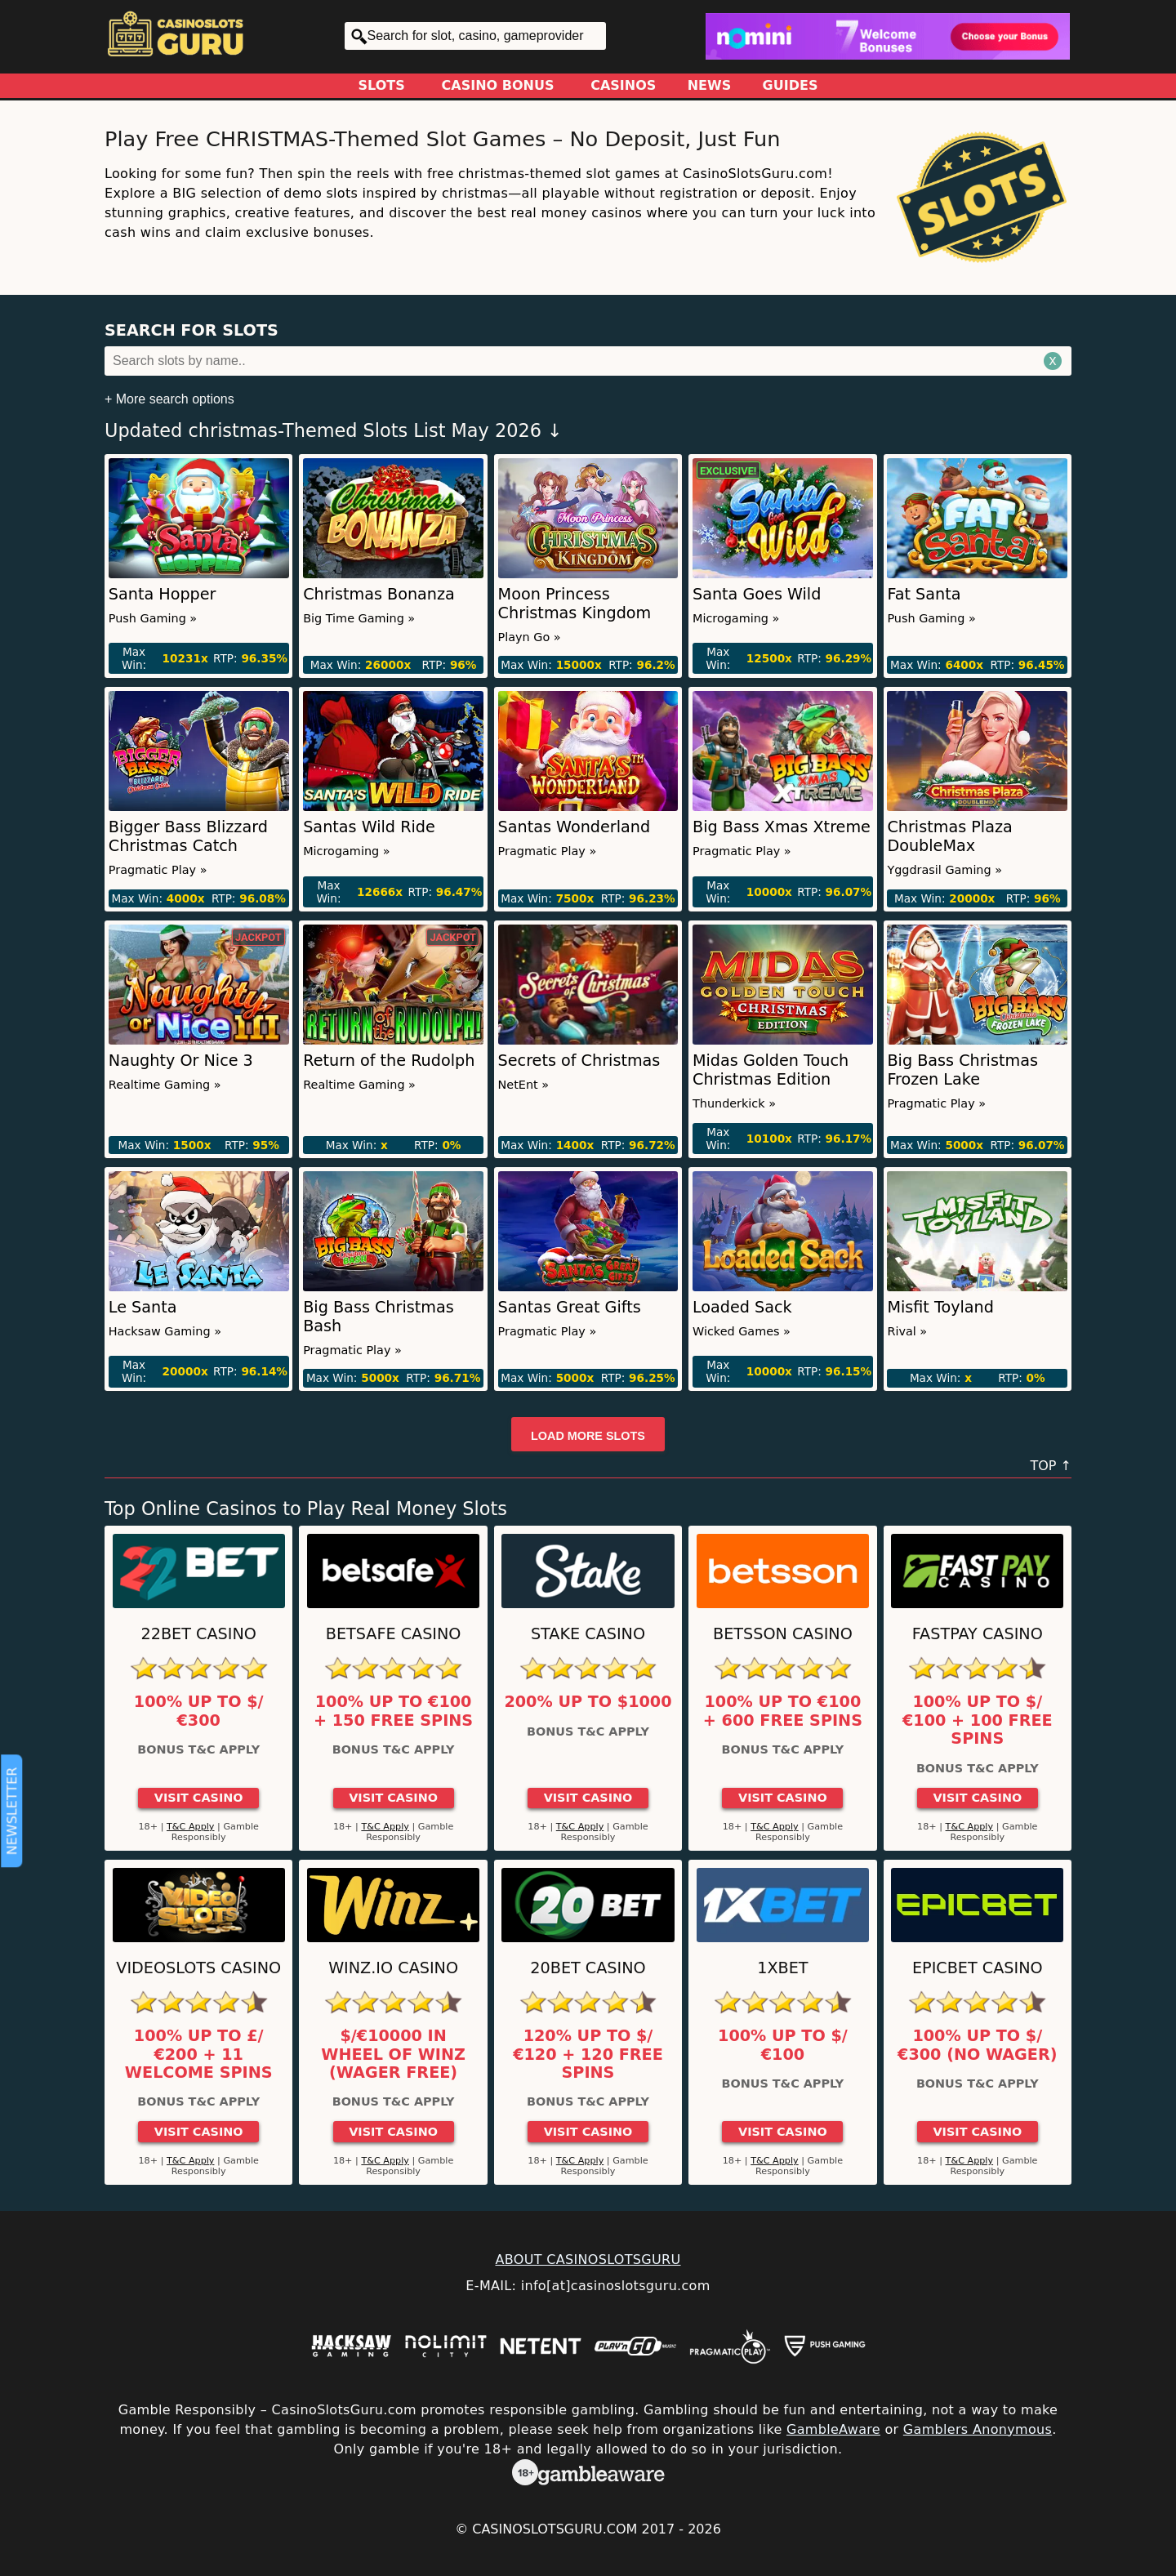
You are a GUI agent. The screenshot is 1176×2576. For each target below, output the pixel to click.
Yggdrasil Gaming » (944, 869)
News (710, 85)
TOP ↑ (1050, 1465)
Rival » (907, 1331)
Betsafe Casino (393, 1633)
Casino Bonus (498, 85)
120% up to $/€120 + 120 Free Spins (588, 2054)
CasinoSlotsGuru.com (554, 2529)
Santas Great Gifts (569, 1307)
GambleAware (833, 2429)
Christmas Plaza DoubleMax (949, 836)
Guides (790, 85)
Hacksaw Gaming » (165, 1331)
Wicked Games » (742, 1331)
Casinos (623, 85)
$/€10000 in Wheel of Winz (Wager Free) (393, 2054)
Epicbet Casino (977, 1968)
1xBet (782, 1968)
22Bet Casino (198, 1633)
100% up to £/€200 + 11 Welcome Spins (199, 2054)
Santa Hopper (162, 594)
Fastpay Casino (977, 1633)
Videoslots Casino (198, 1968)
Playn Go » (529, 637)
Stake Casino (588, 1633)
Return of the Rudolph (388, 1060)
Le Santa (143, 1307)
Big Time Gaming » (359, 618)
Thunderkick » (734, 1103)
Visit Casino (198, 1797)
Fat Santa (923, 594)
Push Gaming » (153, 618)
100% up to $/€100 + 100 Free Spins (977, 1720)
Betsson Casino (783, 1633)
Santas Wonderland (574, 827)
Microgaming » (736, 618)
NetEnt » (524, 1084)
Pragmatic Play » (158, 869)
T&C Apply (191, 1826)
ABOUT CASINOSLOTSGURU (587, 2259)
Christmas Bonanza (379, 594)
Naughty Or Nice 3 (181, 1060)
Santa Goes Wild (757, 594)
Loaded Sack (742, 1307)
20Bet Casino (587, 1968)
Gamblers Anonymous (977, 2429)
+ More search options (169, 399)
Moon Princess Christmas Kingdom (575, 603)
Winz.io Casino (393, 1968)
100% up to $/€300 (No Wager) (977, 2045)
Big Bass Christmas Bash (378, 1316)
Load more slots (588, 1435)
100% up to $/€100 (783, 2045)
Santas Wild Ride (369, 827)
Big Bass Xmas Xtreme (782, 827)
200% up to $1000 (587, 1702)
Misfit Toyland (940, 1307)
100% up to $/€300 (199, 1711)
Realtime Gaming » (165, 1084)
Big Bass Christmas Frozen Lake (962, 1070)
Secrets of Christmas (579, 1060)
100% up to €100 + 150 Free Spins (393, 1711)
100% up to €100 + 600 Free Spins (782, 1711)
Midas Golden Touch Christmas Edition (771, 1070)
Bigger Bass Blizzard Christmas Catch (188, 836)
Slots (382, 85)
